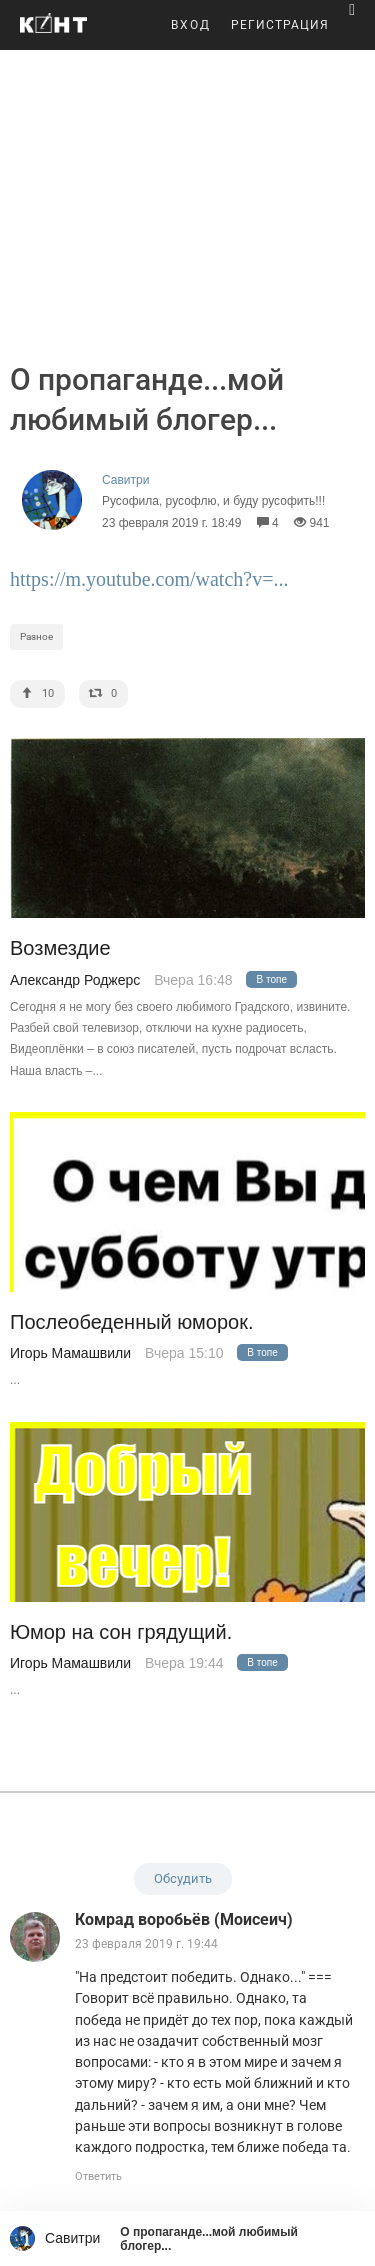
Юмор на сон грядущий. (121, 1632)
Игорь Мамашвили (70, 1353)
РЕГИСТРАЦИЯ (280, 25)
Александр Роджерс (75, 980)
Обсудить (183, 1878)
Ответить (98, 2176)
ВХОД (191, 25)
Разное (36, 636)
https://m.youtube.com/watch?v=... (149, 579)
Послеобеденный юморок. (132, 1322)
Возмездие (60, 948)
